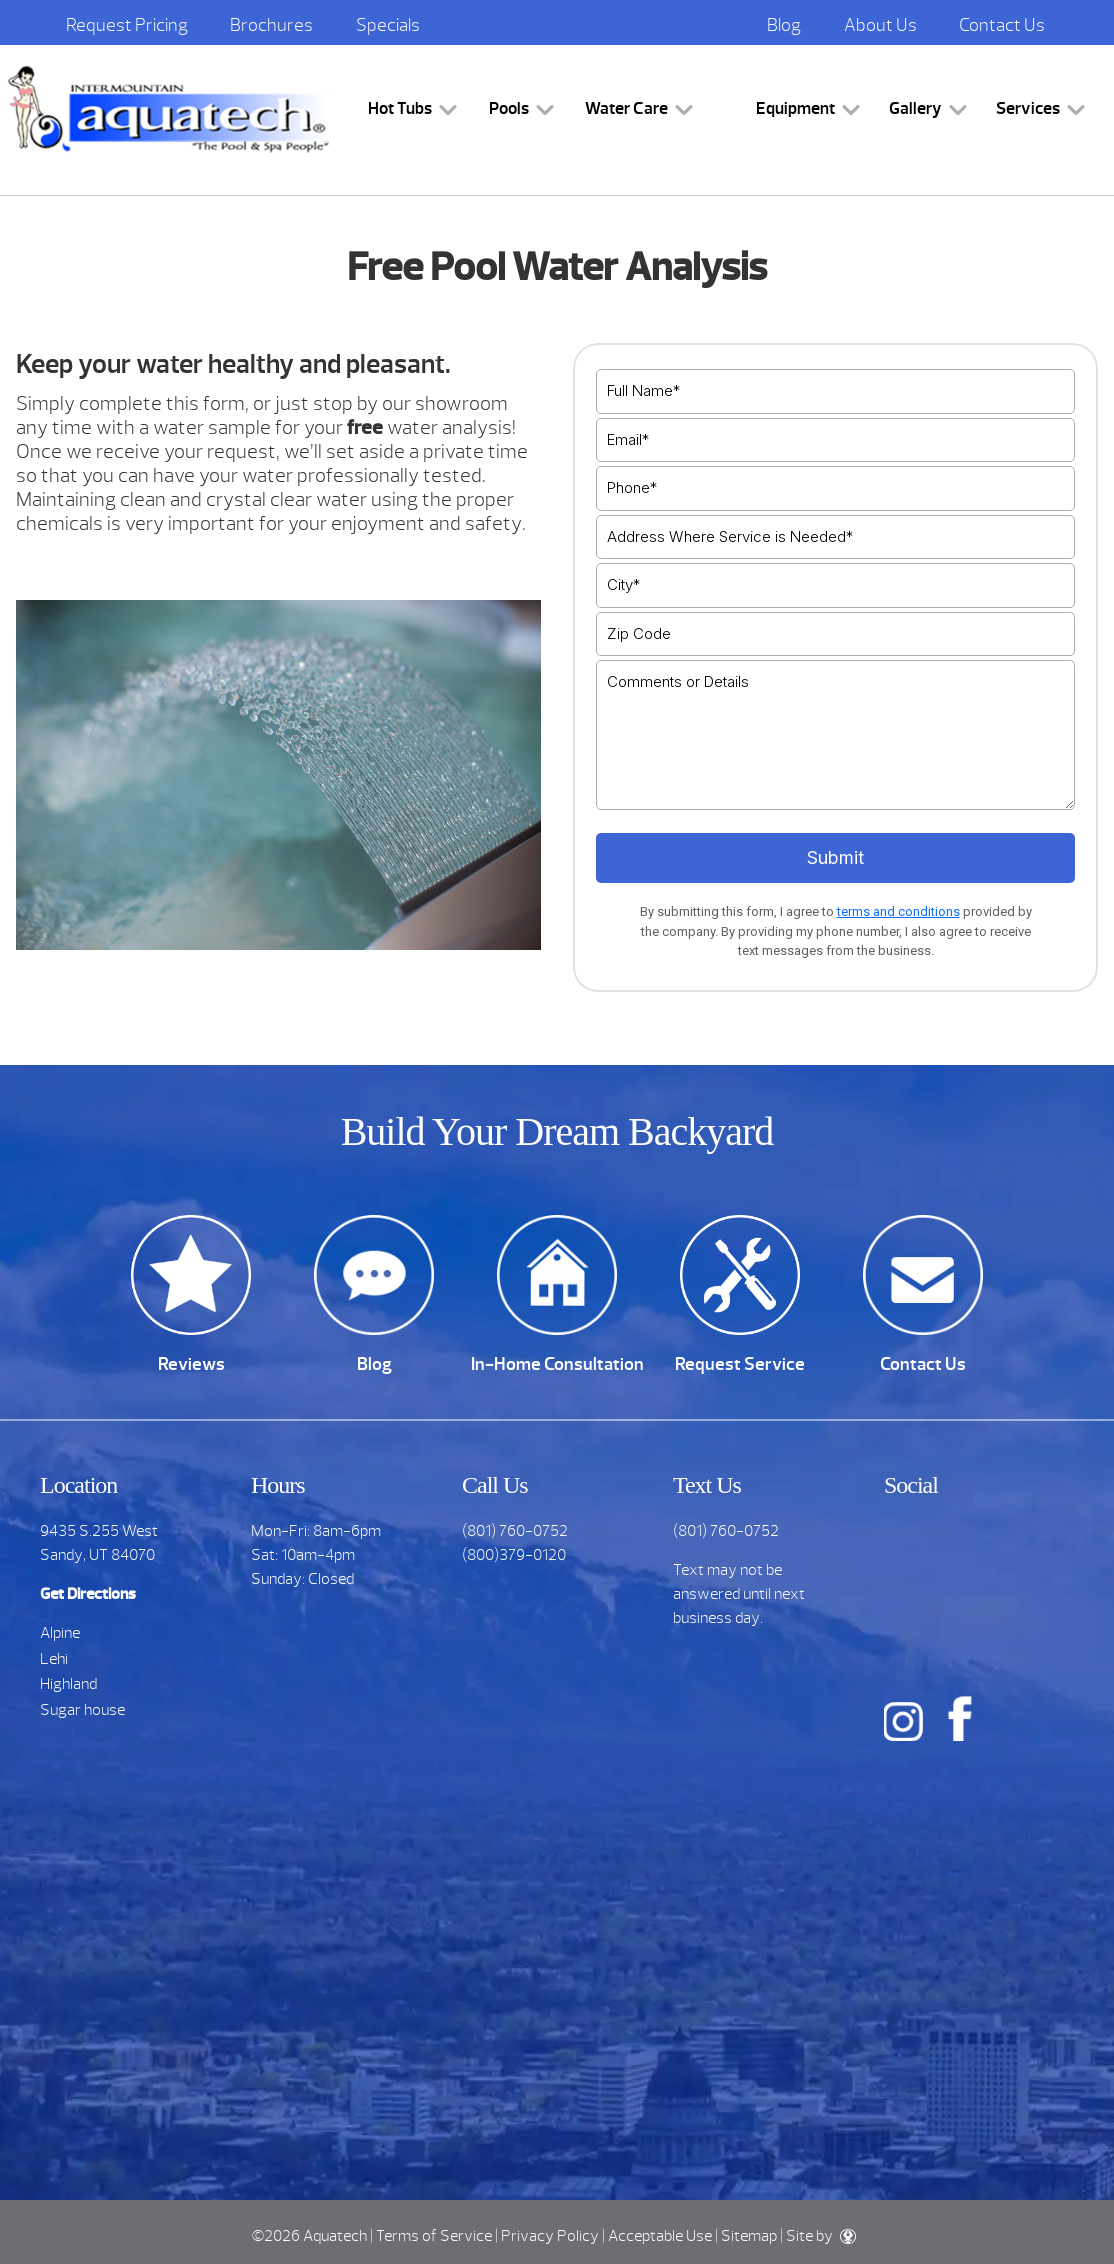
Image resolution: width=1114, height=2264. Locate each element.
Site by (821, 2236)
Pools (509, 108)
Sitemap (749, 2236)
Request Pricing (127, 25)
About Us (880, 25)
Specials (388, 25)
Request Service (740, 1364)
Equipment (795, 108)
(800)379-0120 (514, 1555)
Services (1028, 108)
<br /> (835, 670)
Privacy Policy (550, 2236)
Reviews (191, 1364)
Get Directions (88, 1594)
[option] (279, 986)
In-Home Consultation (557, 1364)
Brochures (271, 25)
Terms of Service (434, 2236)
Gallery (915, 108)
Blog (784, 25)
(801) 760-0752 (515, 1531)
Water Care (626, 108)
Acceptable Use (660, 2236)
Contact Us (1002, 25)
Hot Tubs (400, 108)
